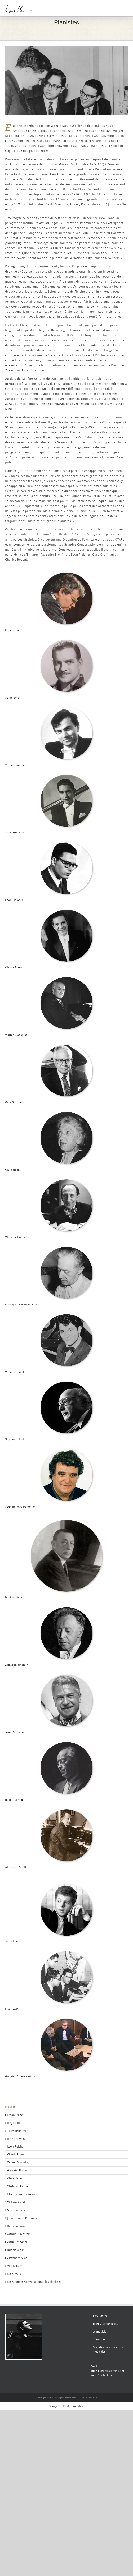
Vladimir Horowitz (19, 2186)
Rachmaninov (16, 2226)
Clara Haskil (15, 2178)
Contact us (105, 2375)
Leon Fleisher (16, 2146)
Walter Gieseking (18, 2162)
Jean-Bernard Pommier (22, 2218)
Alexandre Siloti (17, 2258)
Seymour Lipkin (17, 2210)
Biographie (100, 2316)
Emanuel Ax (15, 2115)
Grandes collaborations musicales (108, 2349)
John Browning (16, 2139)
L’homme (99, 2339)
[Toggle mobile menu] (126, 7)
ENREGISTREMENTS (105, 2323)
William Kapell (16, 2202)
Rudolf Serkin (16, 2250)
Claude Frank (15, 2154)
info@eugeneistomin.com (107, 2371)
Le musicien (100, 2331)
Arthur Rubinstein (19, 2234)
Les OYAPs (14, 2274)
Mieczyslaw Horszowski (22, 2194)
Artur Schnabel (17, 2242)
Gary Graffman (17, 2170)
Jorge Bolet (14, 2123)
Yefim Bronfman (17, 2131)
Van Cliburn (15, 2266)
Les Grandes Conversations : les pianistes (34, 2282)
